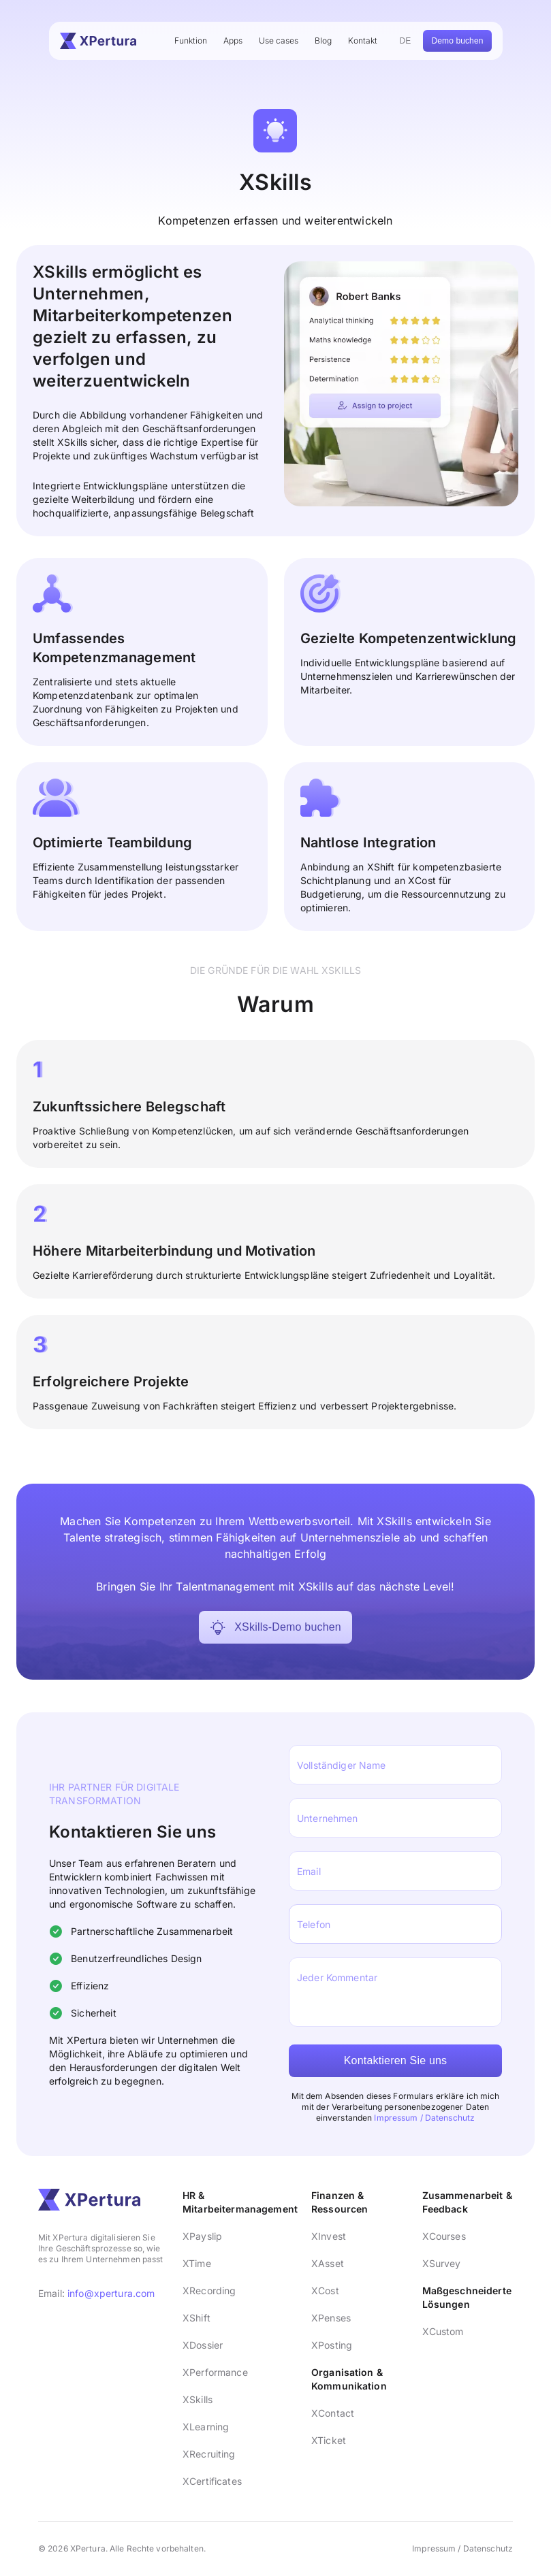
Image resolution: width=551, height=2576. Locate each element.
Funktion (190, 40)
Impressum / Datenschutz (424, 2118)
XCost (325, 2290)
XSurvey (441, 2263)
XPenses (331, 2318)
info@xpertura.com (111, 2293)
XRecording (209, 2290)
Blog (323, 40)
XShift (196, 2318)
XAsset (327, 2263)
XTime (197, 2263)
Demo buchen (457, 41)
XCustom (443, 2331)
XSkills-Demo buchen (275, 1627)
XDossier (203, 2345)
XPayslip (202, 2236)
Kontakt (362, 40)
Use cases (278, 40)
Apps (232, 40)
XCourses (444, 2236)
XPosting (331, 2345)
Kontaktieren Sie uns (395, 2060)
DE (405, 41)
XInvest (328, 2236)
